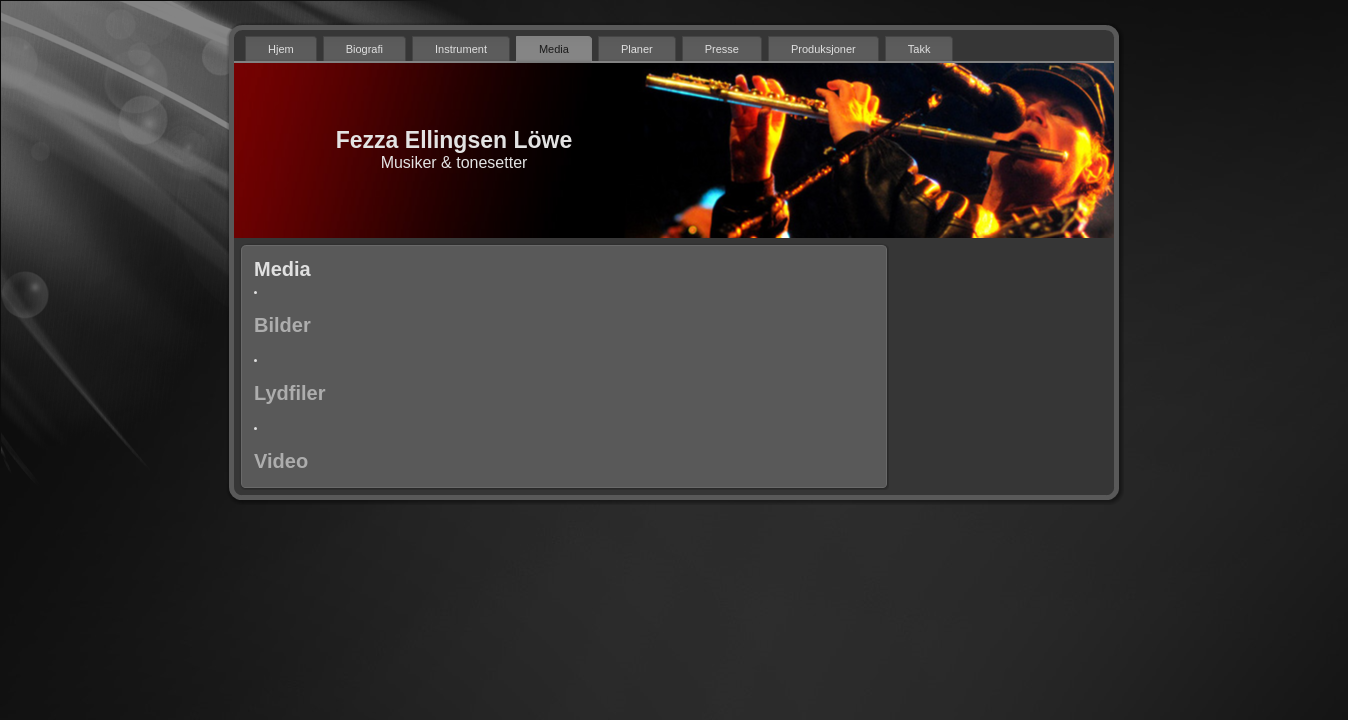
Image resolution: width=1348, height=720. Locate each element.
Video (281, 461)
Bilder (282, 325)
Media (282, 269)
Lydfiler (290, 393)
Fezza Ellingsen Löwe (454, 140)
